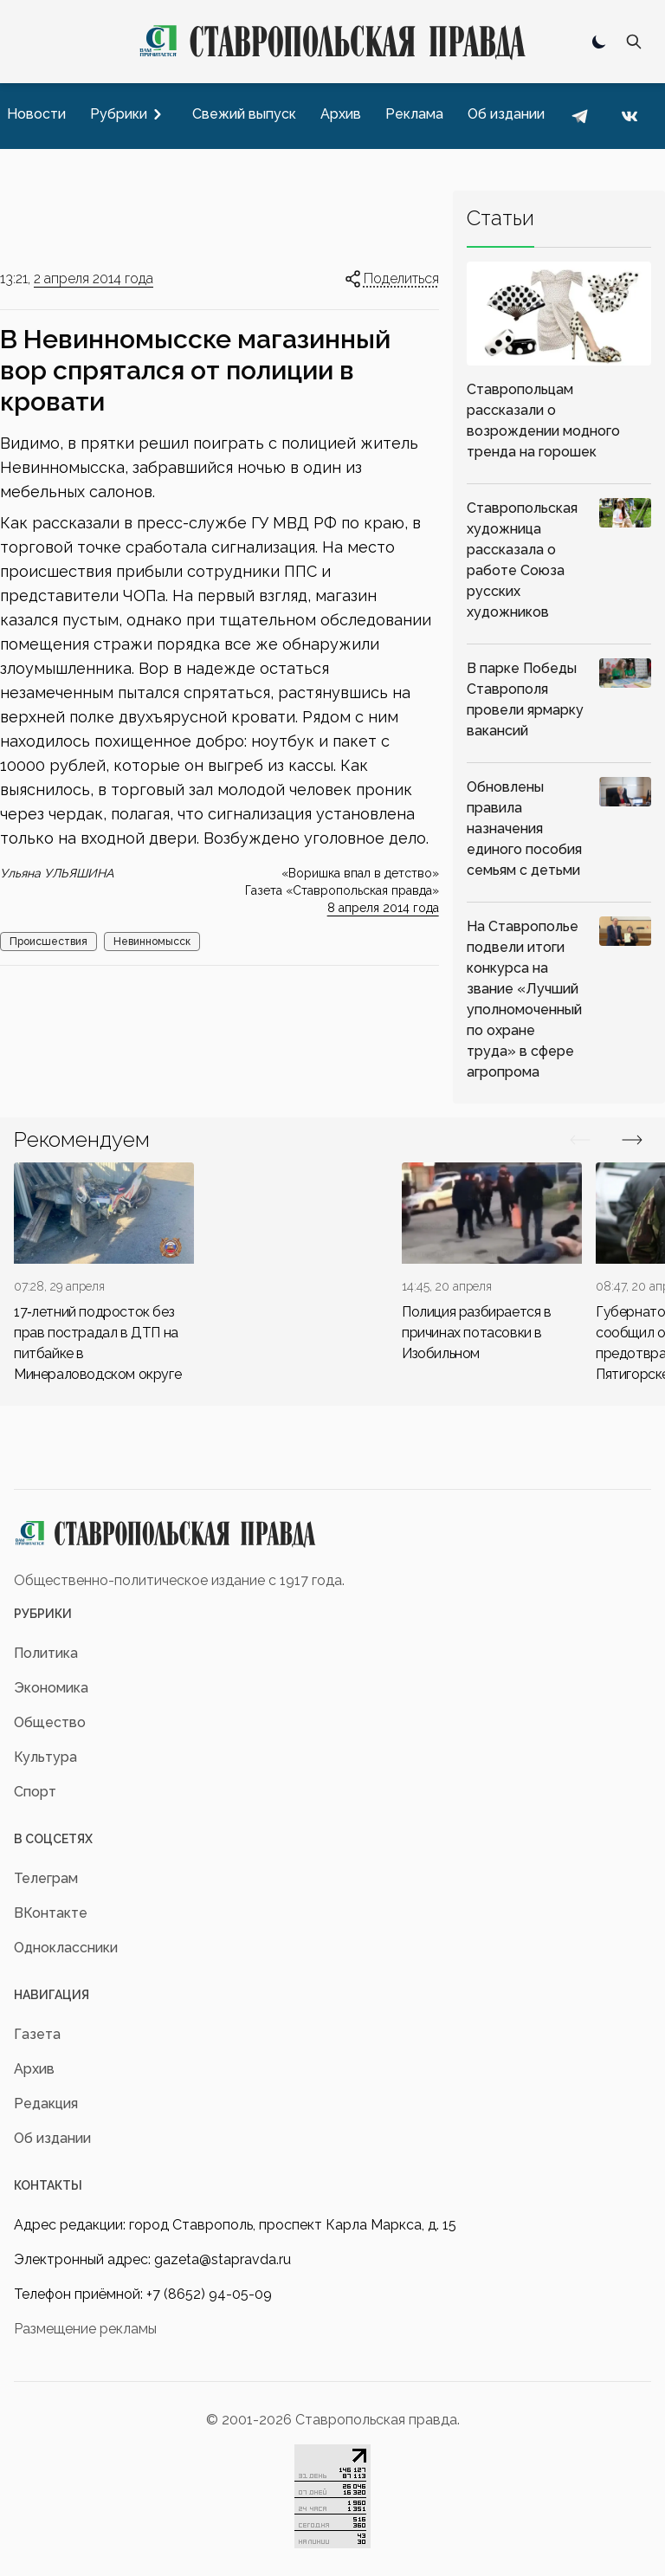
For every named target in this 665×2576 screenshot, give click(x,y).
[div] (104, 1273)
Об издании (52, 2138)
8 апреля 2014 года (383, 908)
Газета (37, 2034)
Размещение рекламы (85, 2328)
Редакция (46, 2103)
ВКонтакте (50, 1913)
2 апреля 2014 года (93, 278)
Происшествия (48, 941)
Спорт (35, 1791)
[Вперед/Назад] (580, 1140)
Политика (46, 1653)
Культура (45, 1757)
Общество (50, 1722)
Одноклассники (66, 1947)
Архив (34, 2069)
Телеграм (46, 1878)
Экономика (51, 1688)
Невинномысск (151, 941)
